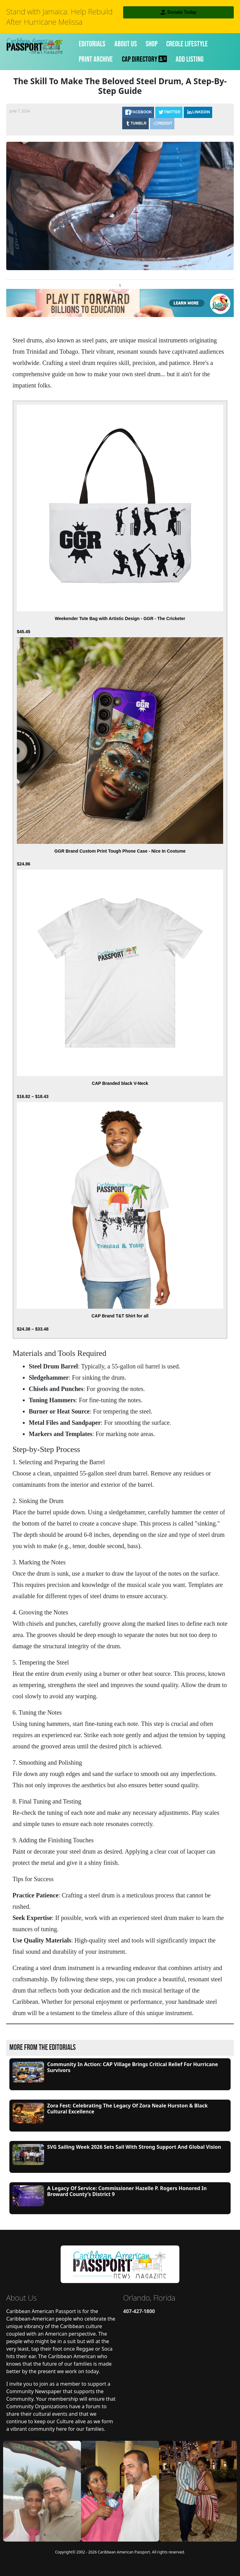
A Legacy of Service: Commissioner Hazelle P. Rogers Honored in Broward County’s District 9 (127, 2191)
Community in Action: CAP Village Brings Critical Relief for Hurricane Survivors (132, 2067)
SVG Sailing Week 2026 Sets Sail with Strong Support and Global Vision (134, 2146)
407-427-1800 (139, 2311)
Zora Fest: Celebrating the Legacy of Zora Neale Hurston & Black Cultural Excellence (127, 2108)
